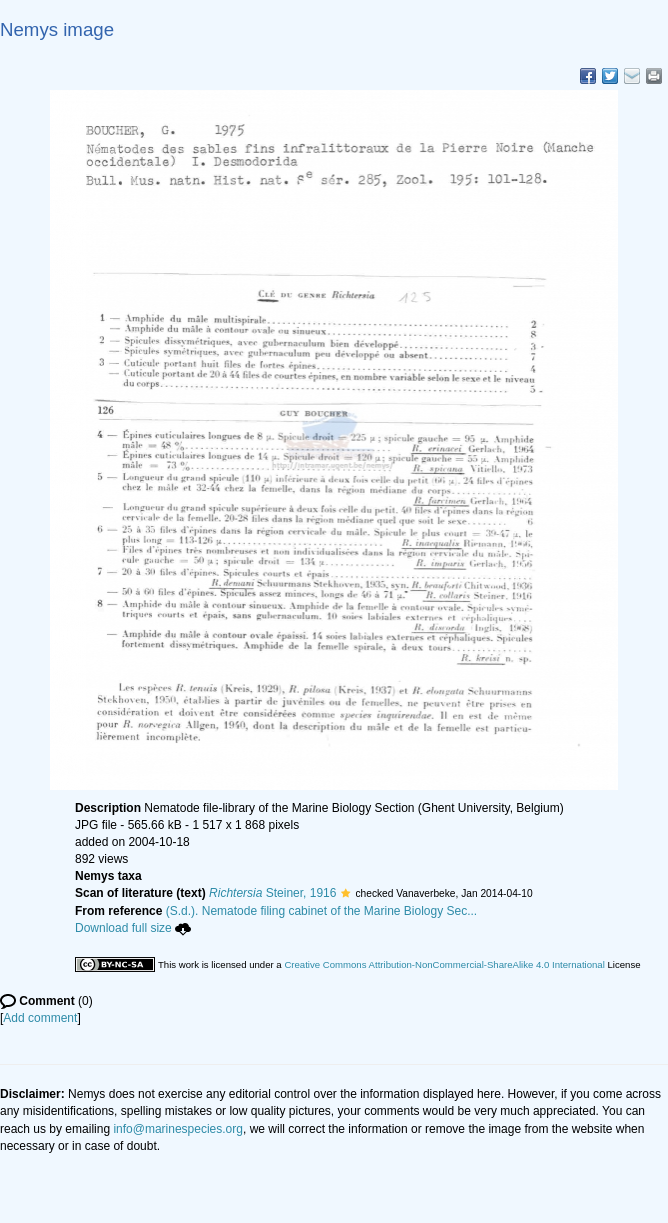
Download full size (133, 928)
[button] (345, 893)
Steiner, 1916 (272, 893)
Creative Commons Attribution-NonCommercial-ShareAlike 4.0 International (444, 964)
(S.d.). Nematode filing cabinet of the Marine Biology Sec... (322, 911)
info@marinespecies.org (178, 1129)
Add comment (40, 1018)
